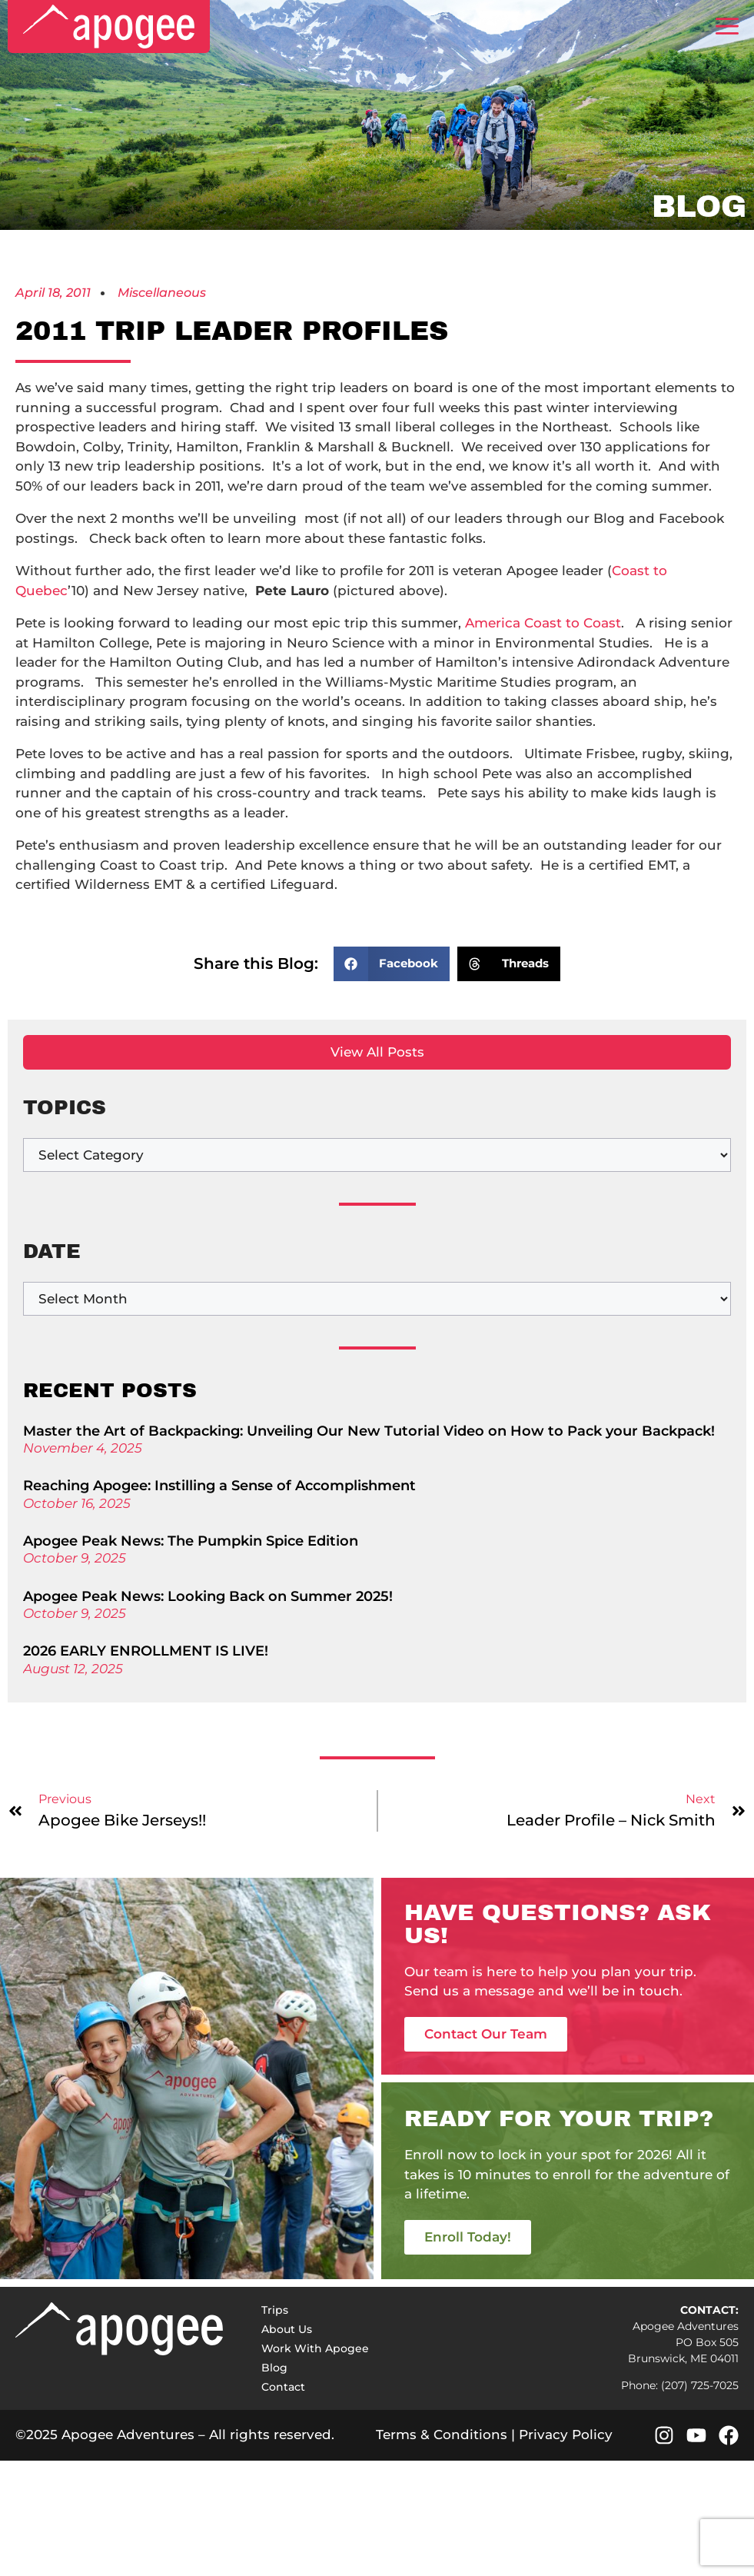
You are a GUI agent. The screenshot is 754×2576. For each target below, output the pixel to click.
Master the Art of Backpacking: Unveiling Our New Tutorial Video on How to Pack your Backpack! (369, 1431)
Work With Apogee (315, 2348)
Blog (274, 2368)
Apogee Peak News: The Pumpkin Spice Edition (190, 1541)
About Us (286, 2329)
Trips (274, 2310)
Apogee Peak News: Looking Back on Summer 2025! (208, 1596)
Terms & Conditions (441, 2434)
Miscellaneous (162, 292)
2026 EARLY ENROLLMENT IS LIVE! (145, 1650)
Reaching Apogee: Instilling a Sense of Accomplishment (219, 1485)
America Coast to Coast (543, 623)
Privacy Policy (566, 2434)
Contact (283, 2387)
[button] (392, 964)
